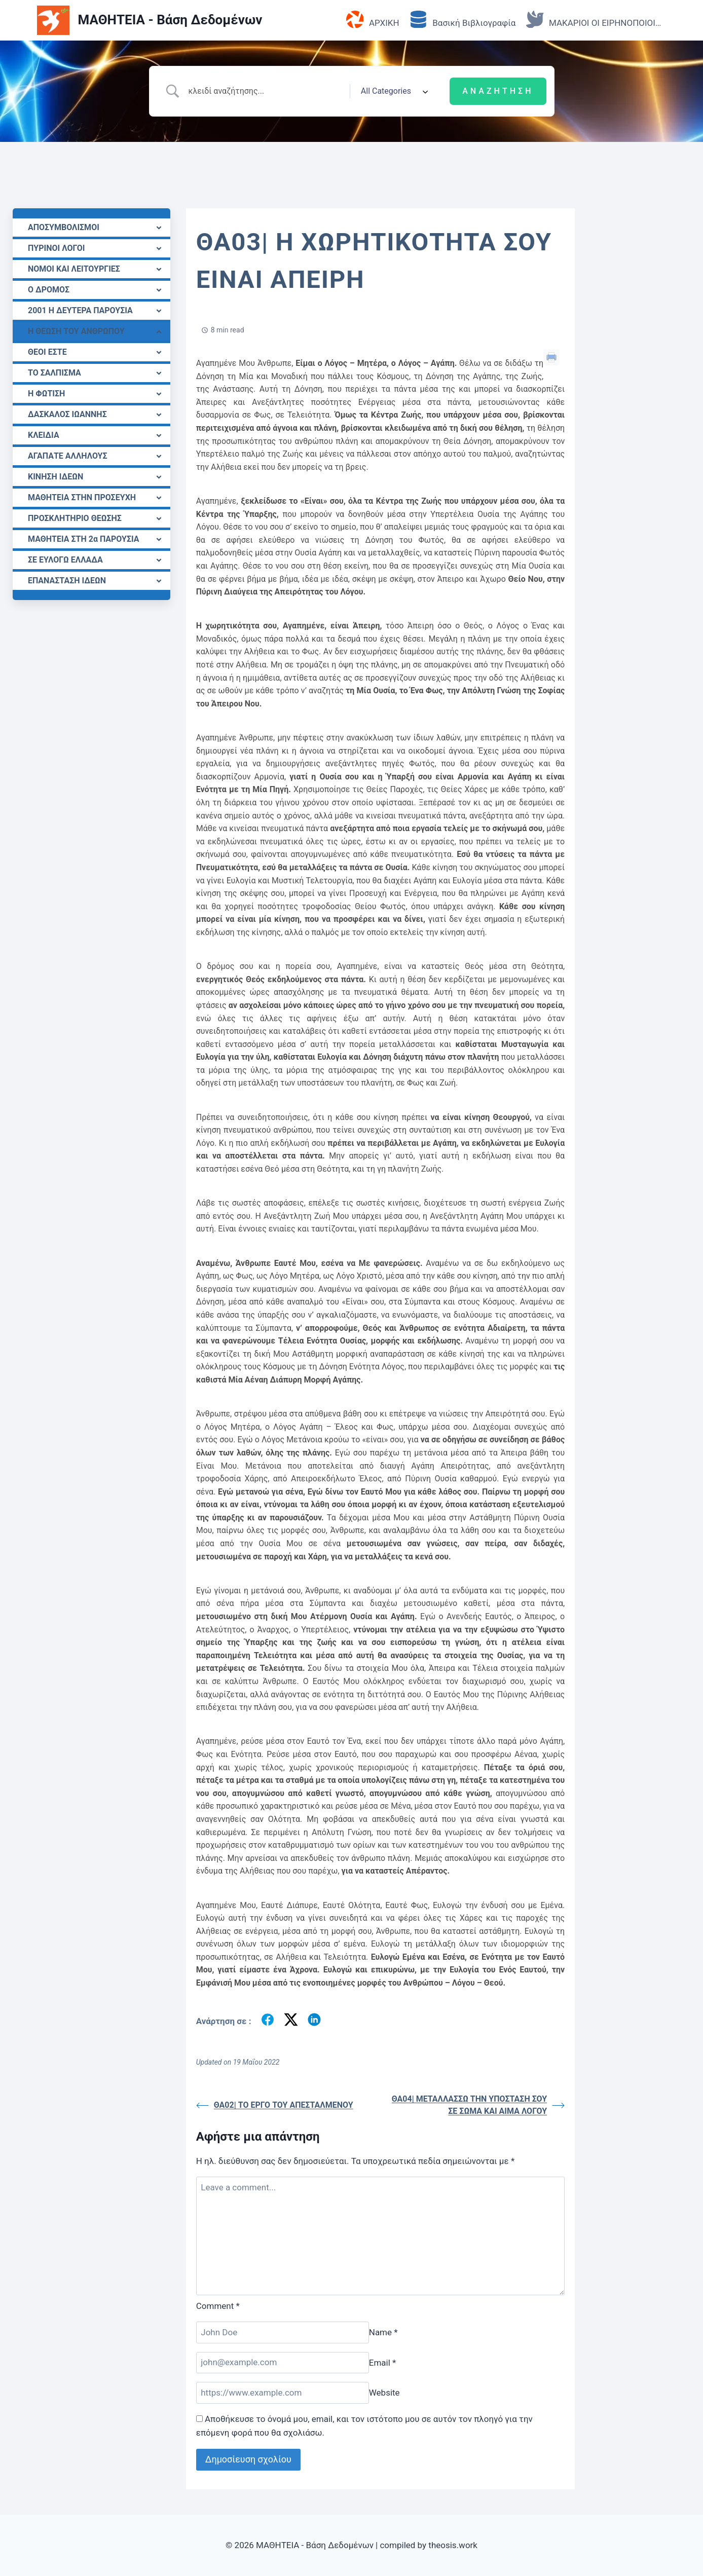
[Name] (282, 2332)
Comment (218, 2306)
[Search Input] (264, 91)
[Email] (282, 2363)
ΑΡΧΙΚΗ (372, 20)
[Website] (282, 2393)
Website (384, 2392)
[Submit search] (498, 91)
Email (382, 2362)
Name (383, 2332)
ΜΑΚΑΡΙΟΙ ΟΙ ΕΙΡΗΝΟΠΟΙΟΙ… (593, 20)
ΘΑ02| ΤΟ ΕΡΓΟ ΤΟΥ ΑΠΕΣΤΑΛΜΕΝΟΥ (274, 2105)
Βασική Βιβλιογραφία (462, 20)
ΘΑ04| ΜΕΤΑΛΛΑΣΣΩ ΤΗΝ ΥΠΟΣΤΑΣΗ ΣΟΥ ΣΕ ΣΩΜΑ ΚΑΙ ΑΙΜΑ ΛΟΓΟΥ (478, 2105)
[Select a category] (391, 91)
